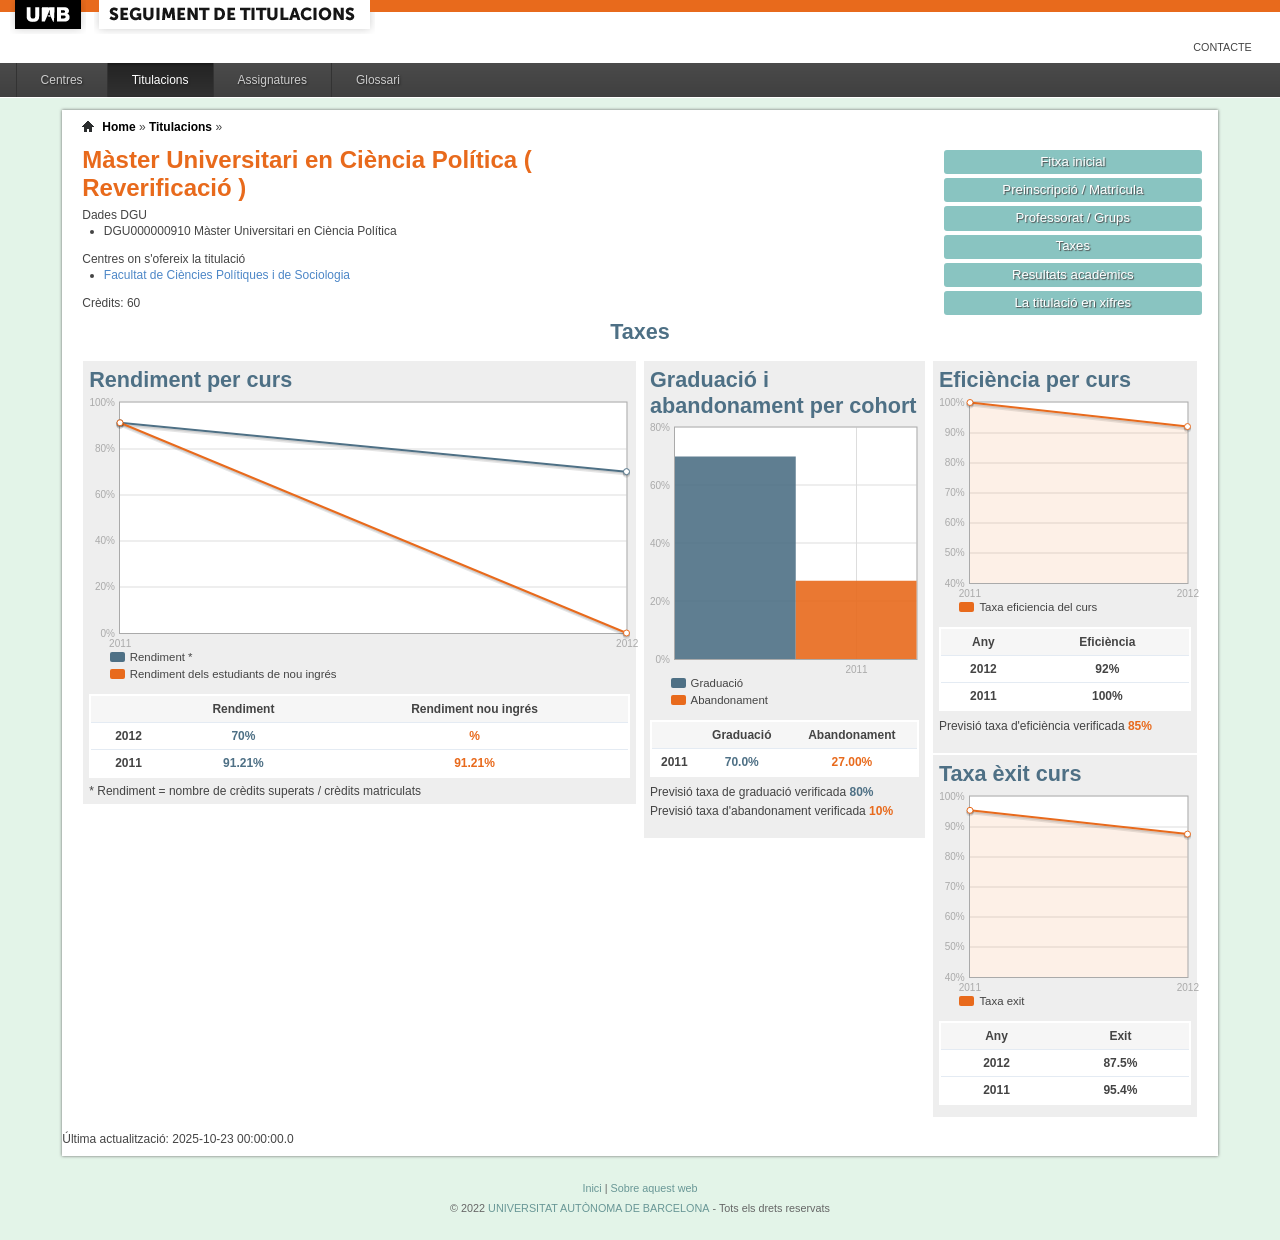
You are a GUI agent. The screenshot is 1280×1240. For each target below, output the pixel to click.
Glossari (378, 80)
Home (118, 127)
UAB (50, 14)
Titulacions (160, 80)
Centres (62, 80)
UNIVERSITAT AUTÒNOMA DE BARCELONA (598, 1208)
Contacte (1222, 47)
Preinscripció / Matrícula (1072, 189)
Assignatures (272, 80)
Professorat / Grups (1073, 217)
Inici (591, 1188)
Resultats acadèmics (1073, 274)
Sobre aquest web (653, 1188)
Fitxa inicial (1072, 161)
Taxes (1073, 245)
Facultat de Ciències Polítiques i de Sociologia (227, 275)
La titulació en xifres (1072, 302)
